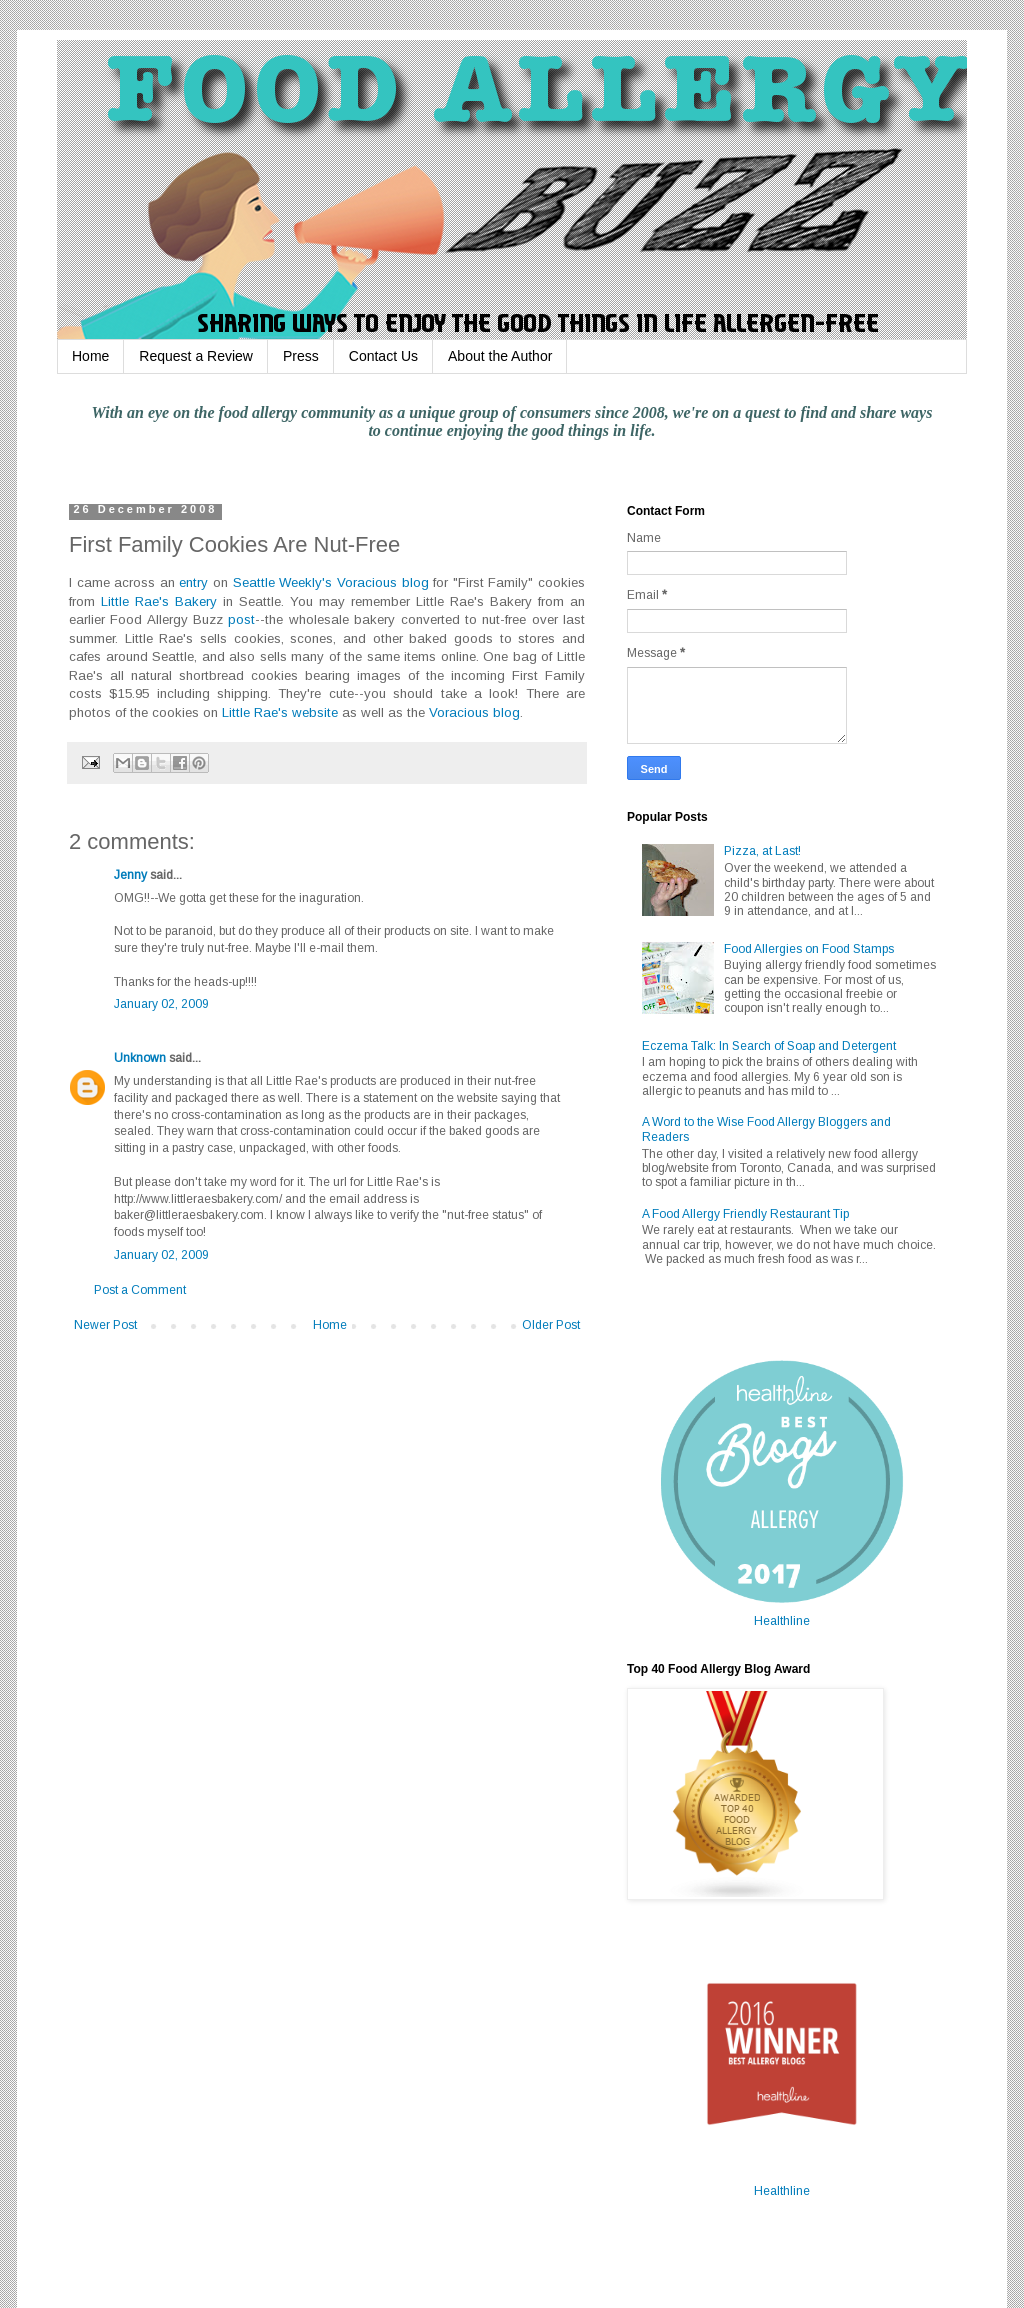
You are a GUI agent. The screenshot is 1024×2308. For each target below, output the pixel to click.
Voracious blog (383, 582)
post (241, 619)
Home (90, 356)
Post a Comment (140, 1290)
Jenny (130, 875)
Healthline (782, 1621)
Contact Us (383, 356)
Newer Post (105, 1325)
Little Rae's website (280, 712)
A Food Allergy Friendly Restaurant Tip (745, 1214)
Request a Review (196, 356)
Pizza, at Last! (762, 851)
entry (193, 582)
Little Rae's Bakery (159, 601)
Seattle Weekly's (283, 582)
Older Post (551, 1325)
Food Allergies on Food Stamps (809, 949)
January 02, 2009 (161, 1004)
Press (301, 356)
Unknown (140, 1058)
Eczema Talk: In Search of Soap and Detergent (769, 1046)
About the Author (500, 356)
